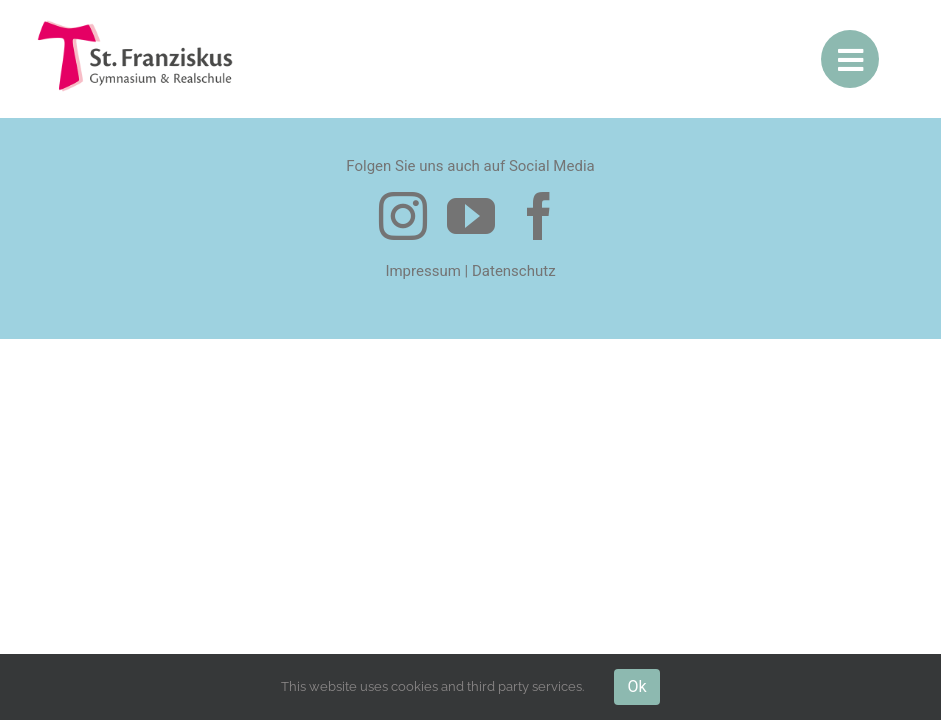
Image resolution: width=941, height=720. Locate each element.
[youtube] (471, 215)
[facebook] (539, 215)
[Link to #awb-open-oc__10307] (850, 59)
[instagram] (403, 215)
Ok (636, 686)
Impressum (422, 270)
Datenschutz (514, 270)
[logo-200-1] (136, 27)
